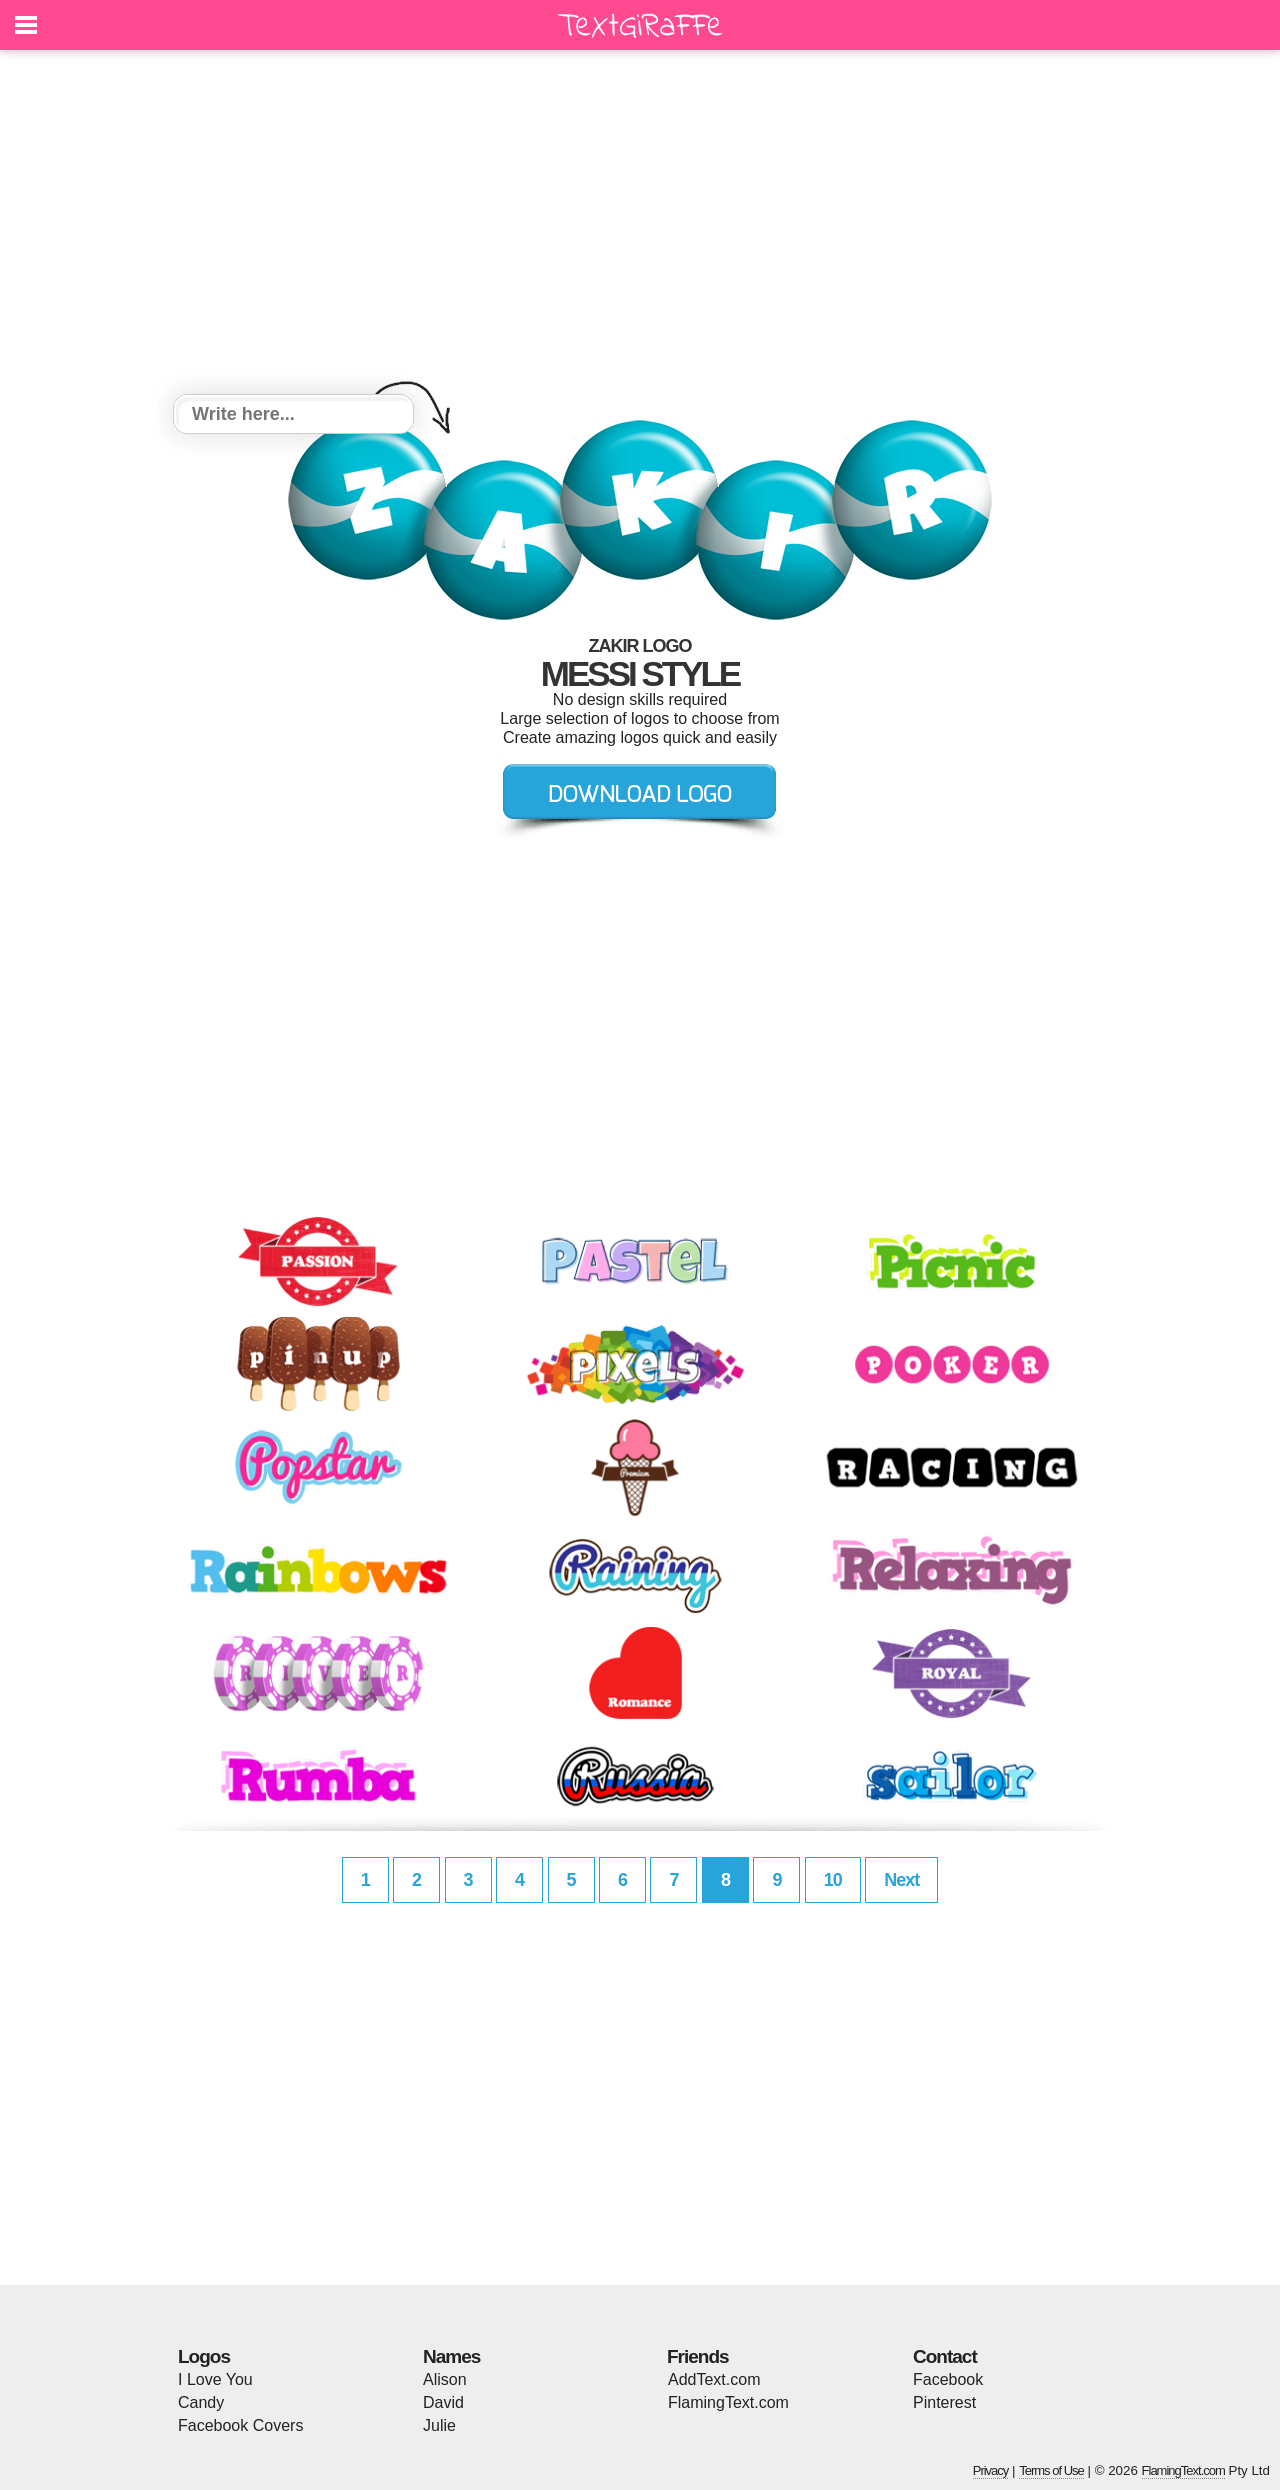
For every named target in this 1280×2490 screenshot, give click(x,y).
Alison (445, 2379)
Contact (945, 2356)
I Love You (215, 2379)
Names (451, 2356)
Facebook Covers (240, 2425)
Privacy (991, 2470)
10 (833, 1880)
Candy (201, 2402)
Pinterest (944, 2402)
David (443, 2402)
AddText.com (714, 2379)
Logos (204, 2356)
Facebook (948, 2379)
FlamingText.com (728, 2402)
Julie (439, 2425)
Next (901, 1880)
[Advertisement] (640, 225)
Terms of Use (1051, 2470)
